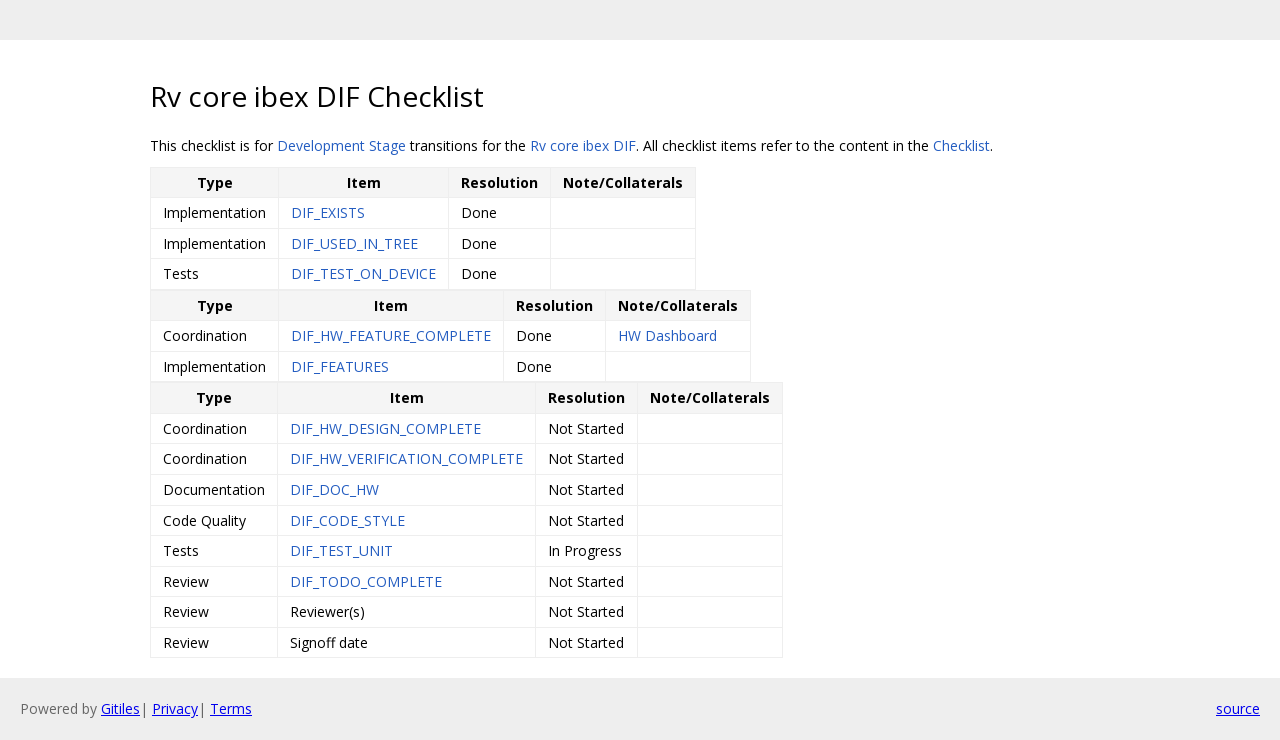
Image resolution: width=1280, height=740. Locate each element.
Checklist (961, 145)
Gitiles (120, 708)
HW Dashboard (667, 335)
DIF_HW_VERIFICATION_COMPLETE (406, 458)
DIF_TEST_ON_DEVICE (363, 273)
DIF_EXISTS (328, 212)
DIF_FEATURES (340, 366)
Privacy (175, 708)
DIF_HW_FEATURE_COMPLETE (391, 335)
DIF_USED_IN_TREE (354, 243)
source (1238, 708)
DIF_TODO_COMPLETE (366, 581)
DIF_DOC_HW (334, 489)
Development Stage (341, 145)
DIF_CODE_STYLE (347, 520)
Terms (231, 708)
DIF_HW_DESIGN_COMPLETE (385, 428)
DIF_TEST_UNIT (341, 550)
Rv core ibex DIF (583, 145)
